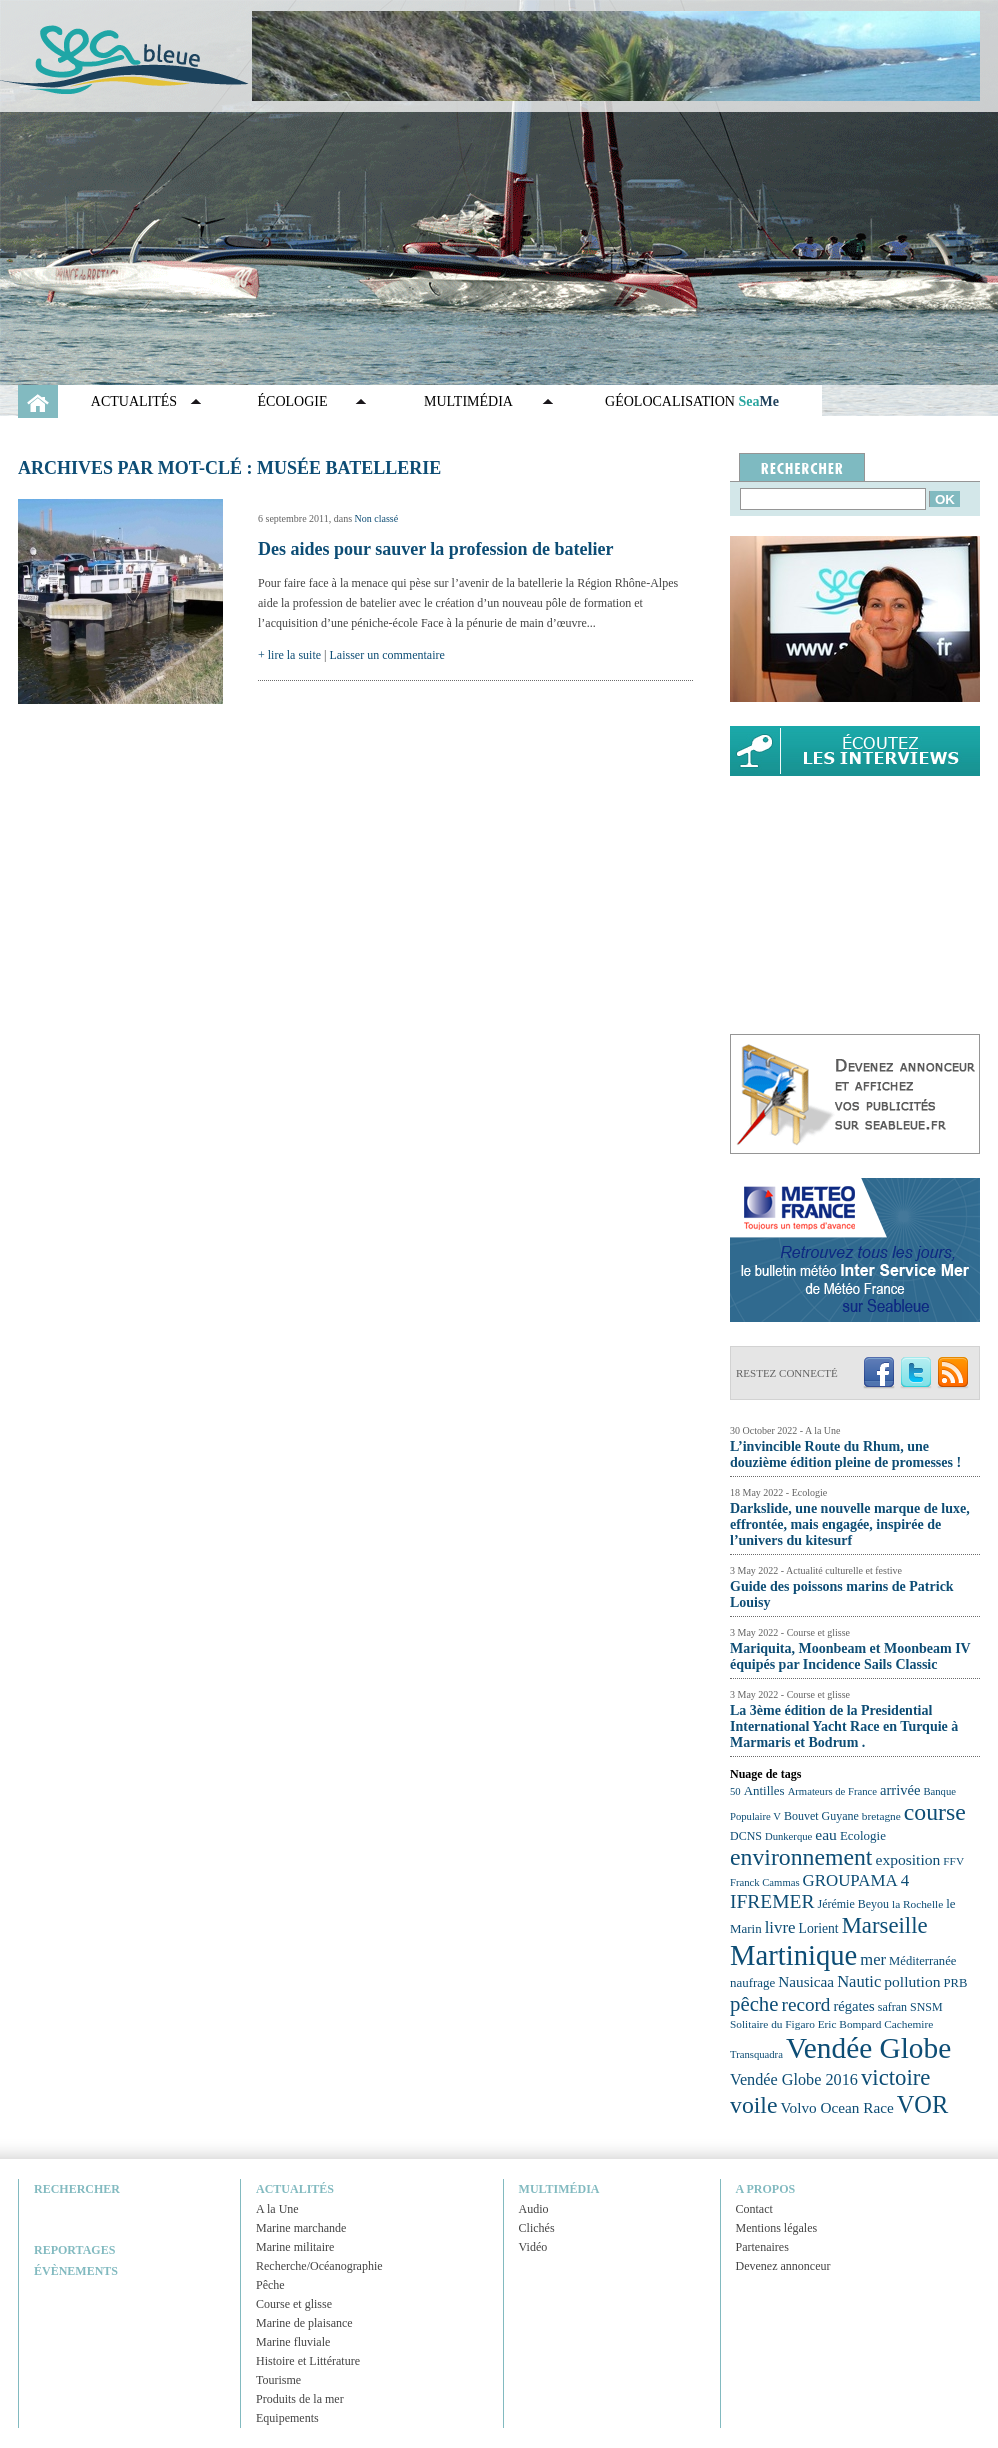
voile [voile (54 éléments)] (754, 2105)
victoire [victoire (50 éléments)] (896, 2077)
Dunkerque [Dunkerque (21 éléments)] (788, 1836)
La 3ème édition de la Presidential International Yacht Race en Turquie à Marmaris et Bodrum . (844, 1726)
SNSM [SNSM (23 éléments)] (926, 2007)
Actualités (134, 401)
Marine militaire (295, 2247)
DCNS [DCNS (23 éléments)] (746, 1836)
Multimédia (468, 401)
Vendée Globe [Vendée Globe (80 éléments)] (868, 2048)
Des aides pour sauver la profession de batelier (436, 549)
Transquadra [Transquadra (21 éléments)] (756, 2054)
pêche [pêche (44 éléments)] (754, 2004)
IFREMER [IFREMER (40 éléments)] (772, 1901)
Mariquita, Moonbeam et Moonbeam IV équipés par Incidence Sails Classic (850, 1656)
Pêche (270, 2285)
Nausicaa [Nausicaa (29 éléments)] (806, 1981)
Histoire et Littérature (308, 2361)
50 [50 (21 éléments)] (735, 1791)
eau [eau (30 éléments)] (826, 1834)
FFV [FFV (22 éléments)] (953, 1861)
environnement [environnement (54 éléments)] (801, 1857)
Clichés (537, 2228)
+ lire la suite (289, 655)
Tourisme (278, 2380)
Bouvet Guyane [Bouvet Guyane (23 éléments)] (821, 1816)
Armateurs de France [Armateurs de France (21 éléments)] (832, 1791)
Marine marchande (301, 2228)
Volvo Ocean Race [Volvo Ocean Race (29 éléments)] (837, 2107)
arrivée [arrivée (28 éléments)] (900, 1790)
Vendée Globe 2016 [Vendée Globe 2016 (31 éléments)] (794, 2080)
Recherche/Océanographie (319, 2266)
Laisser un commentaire (387, 655)
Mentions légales (777, 2228)
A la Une (277, 2209)
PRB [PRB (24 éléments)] (955, 1983)
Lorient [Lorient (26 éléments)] (819, 1928)
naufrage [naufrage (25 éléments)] (752, 1982)
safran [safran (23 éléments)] (892, 2007)
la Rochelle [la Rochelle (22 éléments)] (917, 1904)
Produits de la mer (300, 2399)
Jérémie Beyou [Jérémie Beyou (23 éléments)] (853, 1904)
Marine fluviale (293, 2342)
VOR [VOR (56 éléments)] (923, 2104)
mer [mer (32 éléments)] (873, 1959)
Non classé (377, 518)
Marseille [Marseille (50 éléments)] (885, 1925)
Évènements (76, 2271)
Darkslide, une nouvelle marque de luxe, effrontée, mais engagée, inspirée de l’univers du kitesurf (850, 1524)
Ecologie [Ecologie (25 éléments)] (863, 1835)
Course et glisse (294, 2304)
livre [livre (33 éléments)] (780, 1927)
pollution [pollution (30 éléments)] (912, 1981)
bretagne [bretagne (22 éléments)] (881, 1816)
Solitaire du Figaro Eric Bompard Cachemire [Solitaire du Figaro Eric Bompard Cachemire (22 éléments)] (831, 2024)
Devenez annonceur (783, 2266)
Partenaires (762, 2247)
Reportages (74, 2250)
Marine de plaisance (304, 2323)
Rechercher (77, 2189)
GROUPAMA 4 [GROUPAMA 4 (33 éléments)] (856, 1880)
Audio (534, 2209)
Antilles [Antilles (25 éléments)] (764, 1790)
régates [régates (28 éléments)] (853, 2006)
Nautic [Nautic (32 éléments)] (859, 1981)
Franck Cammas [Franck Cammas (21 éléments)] (765, 1882)
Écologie (293, 401)
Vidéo (533, 2247)
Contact (754, 2209)
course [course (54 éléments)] (935, 1812)
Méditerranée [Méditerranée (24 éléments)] (922, 1961)
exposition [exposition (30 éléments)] (907, 1859)
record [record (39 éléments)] (806, 2004)
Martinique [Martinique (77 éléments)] (793, 1955)
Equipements (287, 2418)
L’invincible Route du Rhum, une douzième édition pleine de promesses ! (845, 1454)
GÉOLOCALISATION (692, 401)
